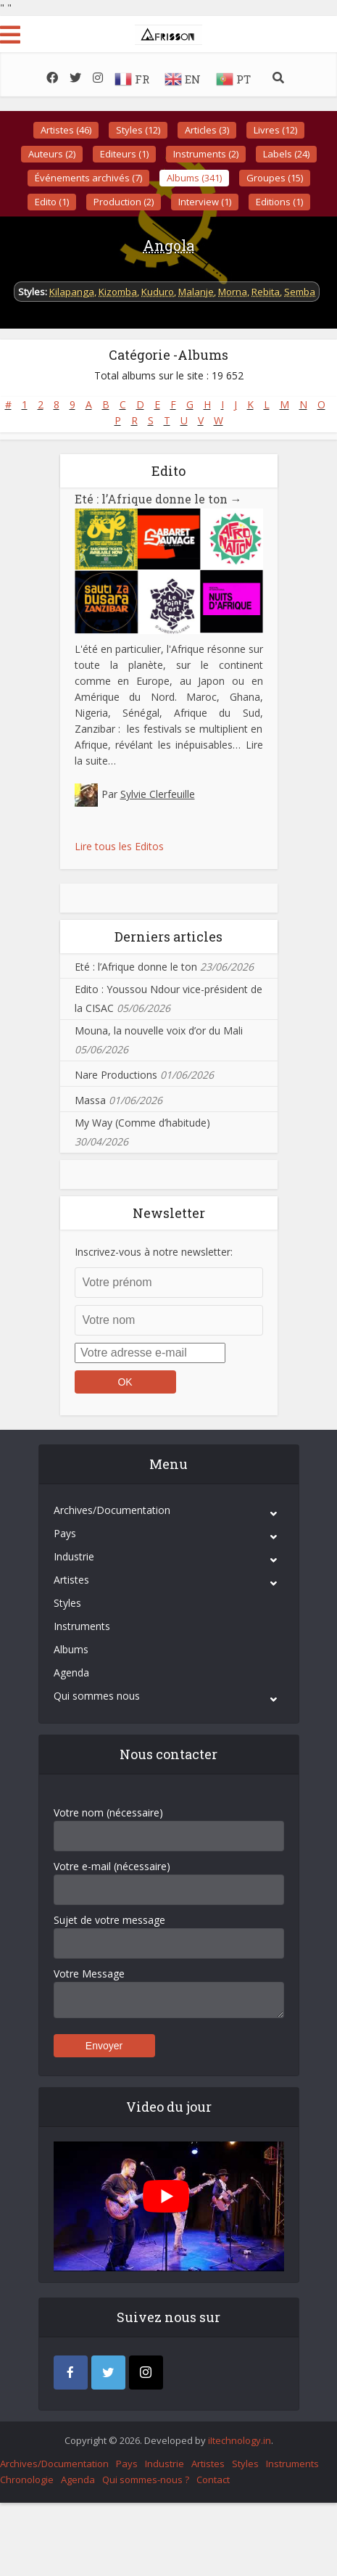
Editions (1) (279, 201)
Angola (168, 245)
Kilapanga (71, 291)
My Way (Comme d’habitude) (142, 1122)
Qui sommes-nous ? (145, 2478)
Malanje (196, 291)
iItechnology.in (239, 2439)
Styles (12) (138, 129)
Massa (90, 1099)
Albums (71, 1648)
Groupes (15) (274, 177)
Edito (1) (52, 201)
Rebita (265, 291)
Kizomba (118, 291)
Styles (67, 1602)
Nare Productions (116, 1074)
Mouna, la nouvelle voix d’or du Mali (159, 1030)
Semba (299, 291)
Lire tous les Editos (119, 845)
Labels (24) (286, 153)
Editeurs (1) (124, 153)
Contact (213, 2478)
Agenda (71, 1672)
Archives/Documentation (112, 1509)
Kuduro (157, 291)
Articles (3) (207, 129)
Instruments (82, 1625)
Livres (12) (275, 129)
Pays (65, 1532)
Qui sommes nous (97, 1695)
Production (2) (123, 201)
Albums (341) (194, 177)
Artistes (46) (66, 129)
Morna (232, 291)
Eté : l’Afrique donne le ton (148, 499)
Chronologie (27, 2478)
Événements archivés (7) (88, 177)
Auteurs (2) (51, 153)
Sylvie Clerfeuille (157, 793)
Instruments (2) (205, 153)
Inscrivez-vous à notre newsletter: (154, 1251)
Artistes (71, 1579)
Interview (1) (204, 201)
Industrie (74, 1556)
